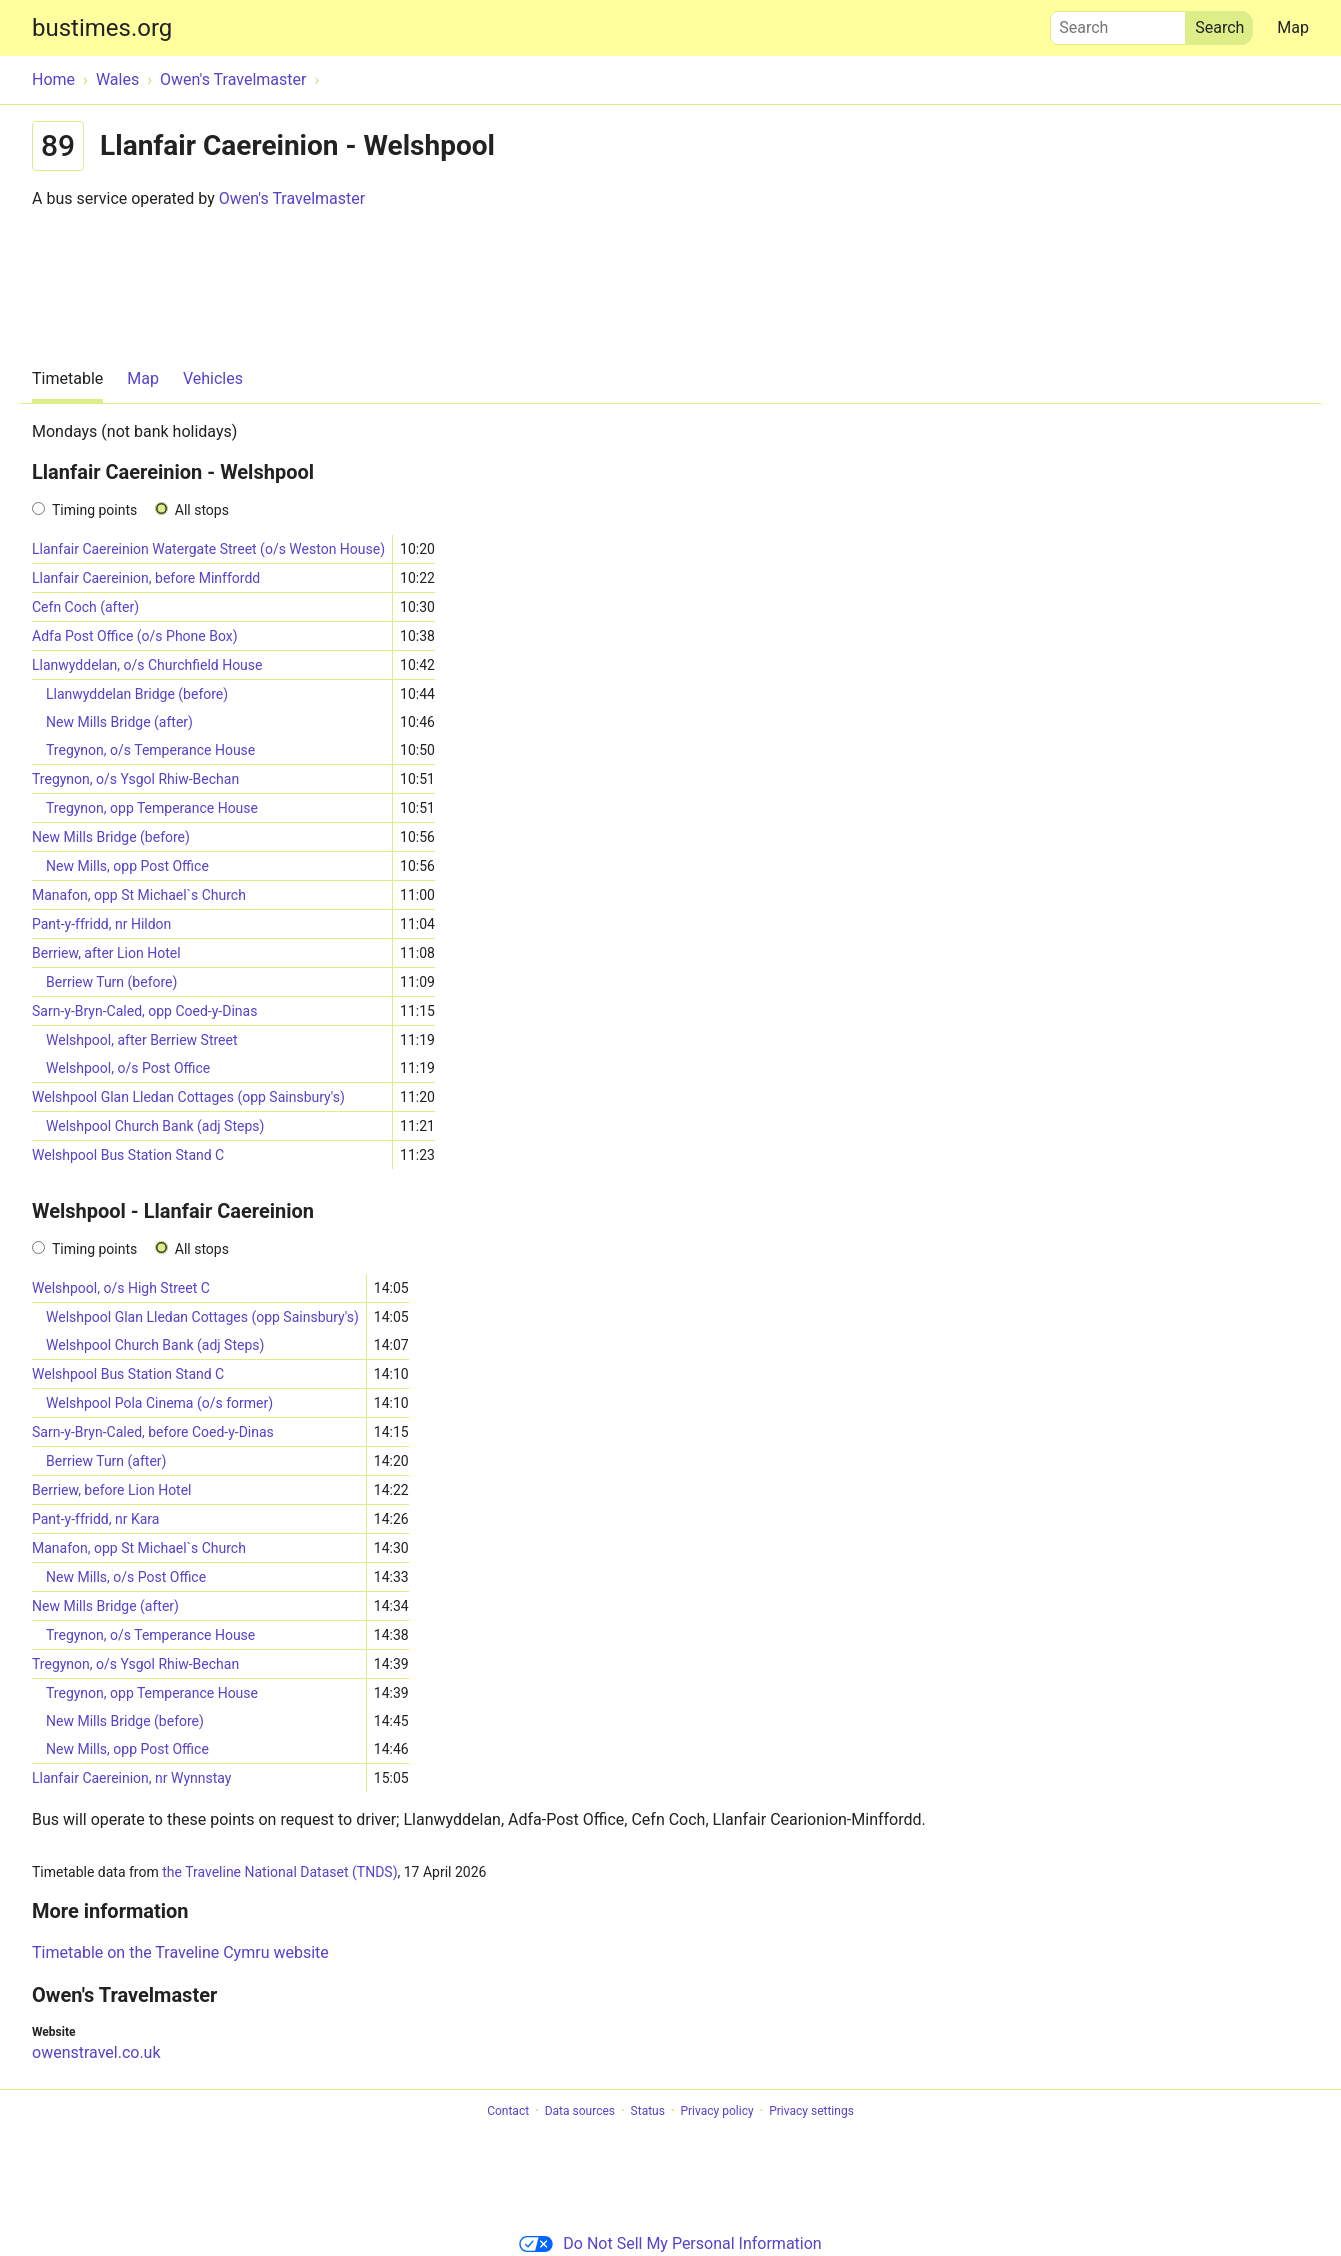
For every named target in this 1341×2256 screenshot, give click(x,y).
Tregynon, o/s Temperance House (150, 750)
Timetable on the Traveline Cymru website (180, 1952)
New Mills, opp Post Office (127, 866)
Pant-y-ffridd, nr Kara (95, 1519)
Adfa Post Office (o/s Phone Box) (135, 636)
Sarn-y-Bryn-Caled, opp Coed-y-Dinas (144, 1011)
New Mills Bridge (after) (119, 722)
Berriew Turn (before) (111, 982)
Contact (508, 2111)
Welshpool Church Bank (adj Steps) (155, 1126)
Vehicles (213, 378)
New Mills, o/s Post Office (126, 1577)
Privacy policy (716, 2111)
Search (1118, 23)
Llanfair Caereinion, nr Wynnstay (131, 1778)
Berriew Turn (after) (106, 1461)
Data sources (580, 2111)
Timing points (94, 510)
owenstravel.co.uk (96, 2052)
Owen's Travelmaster (292, 198)
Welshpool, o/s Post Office (128, 1068)
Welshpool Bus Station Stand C (128, 1155)
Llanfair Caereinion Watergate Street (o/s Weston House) (208, 549)
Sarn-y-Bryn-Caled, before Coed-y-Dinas (153, 1432)
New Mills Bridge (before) (111, 837)
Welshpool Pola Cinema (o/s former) (159, 1403)
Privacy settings (811, 2111)
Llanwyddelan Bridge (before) (137, 694)
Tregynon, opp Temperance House (152, 808)
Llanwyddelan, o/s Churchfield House (147, 665)
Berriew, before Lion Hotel (112, 1490)
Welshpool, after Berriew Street (142, 1040)
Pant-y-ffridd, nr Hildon (101, 924)
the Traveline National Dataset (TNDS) (279, 1872)
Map (1293, 27)
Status (648, 2111)
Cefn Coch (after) (85, 607)
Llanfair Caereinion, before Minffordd (146, 578)
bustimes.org (102, 28)
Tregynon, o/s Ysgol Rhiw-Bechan (135, 779)
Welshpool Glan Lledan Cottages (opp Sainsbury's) (188, 1097)
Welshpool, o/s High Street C (121, 1288)
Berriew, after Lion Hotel (106, 953)
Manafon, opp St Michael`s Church (139, 895)
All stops (202, 510)
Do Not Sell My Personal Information (670, 2243)
